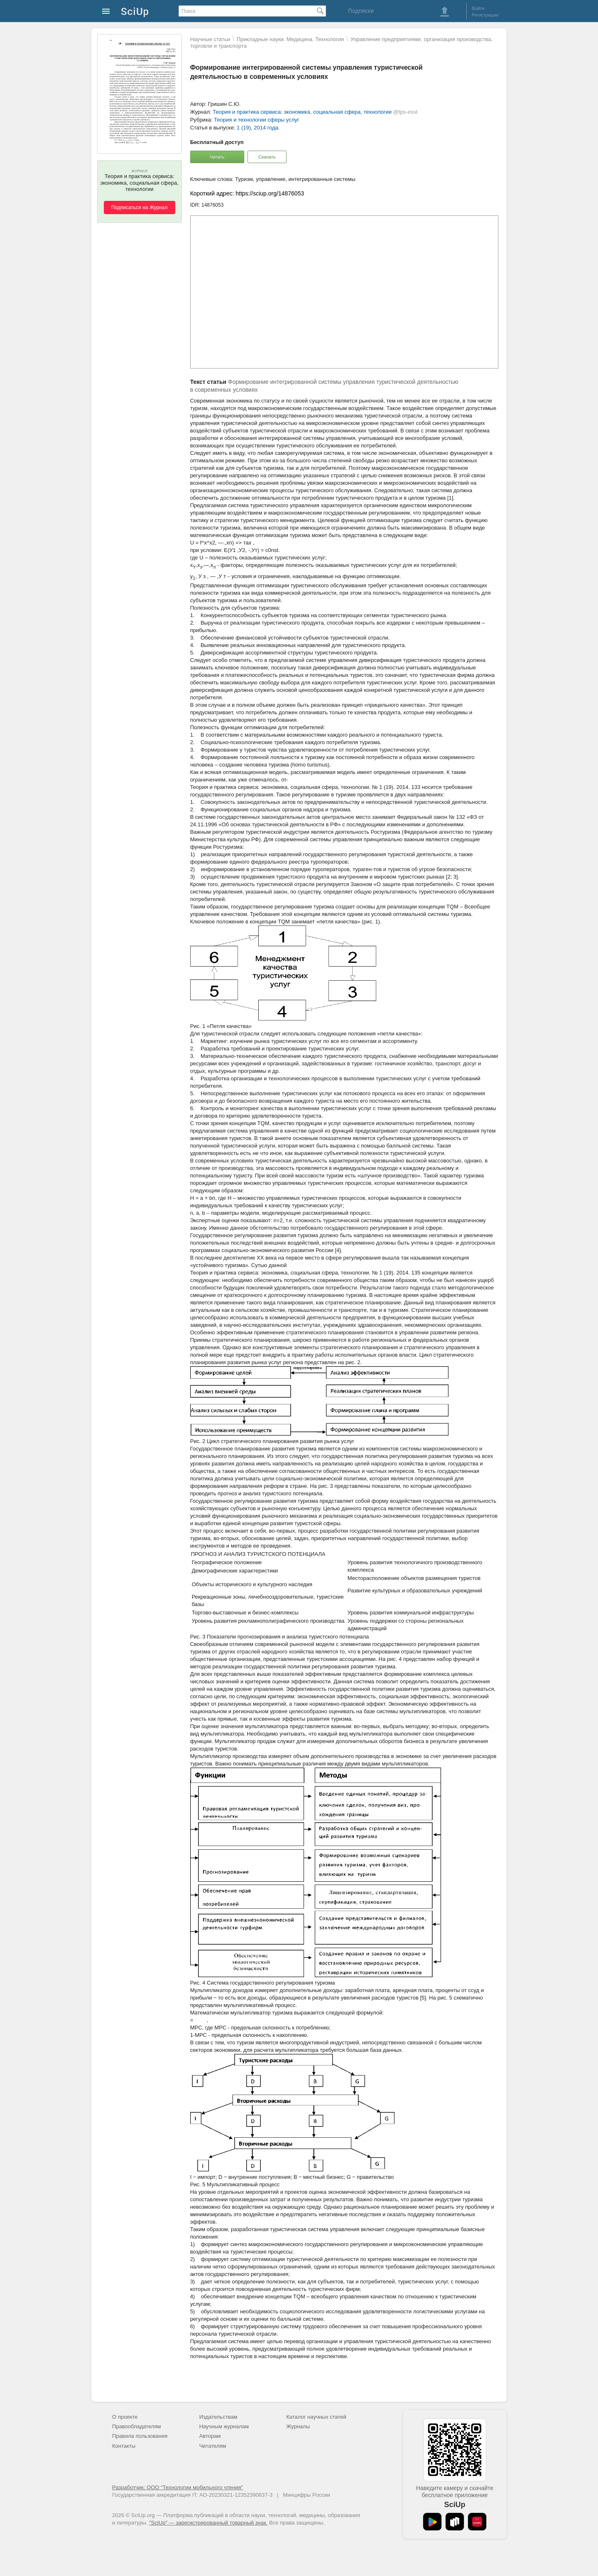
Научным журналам (224, 2426)
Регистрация (485, 14)
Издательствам (218, 2417)
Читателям (212, 2446)
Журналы (298, 2426)
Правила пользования (139, 2436)
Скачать (266, 156)
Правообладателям (136, 2426)
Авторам (210, 2436)
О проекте (124, 2417)
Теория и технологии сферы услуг (256, 120)
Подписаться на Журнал (139, 207)
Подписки (361, 10)
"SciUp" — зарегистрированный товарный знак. (208, 2523)
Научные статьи (210, 39)
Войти (478, 8)
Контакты (123, 2446)
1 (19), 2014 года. (258, 128)
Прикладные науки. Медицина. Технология (290, 39)
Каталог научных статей (316, 2417)
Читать (217, 156)
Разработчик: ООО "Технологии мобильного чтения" (177, 2487)
